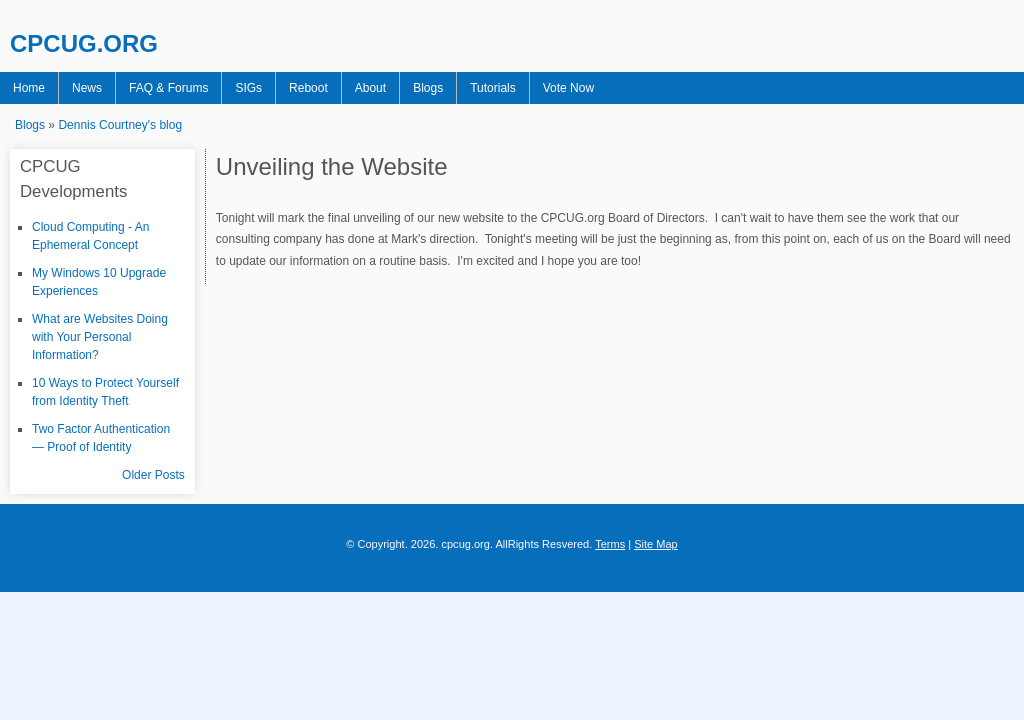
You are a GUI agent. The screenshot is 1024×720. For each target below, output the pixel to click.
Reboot (308, 88)
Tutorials (493, 88)
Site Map (656, 544)
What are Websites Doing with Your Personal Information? (100, 337)
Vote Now (568, 88)
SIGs (248, 88)
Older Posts (153, 475)
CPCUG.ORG (84, 43)
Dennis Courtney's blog (120, 125)
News (87, 88)
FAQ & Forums (168, 88)
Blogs (428, 88)
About (370, 88)
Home (29, 88)
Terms (610, 544)
